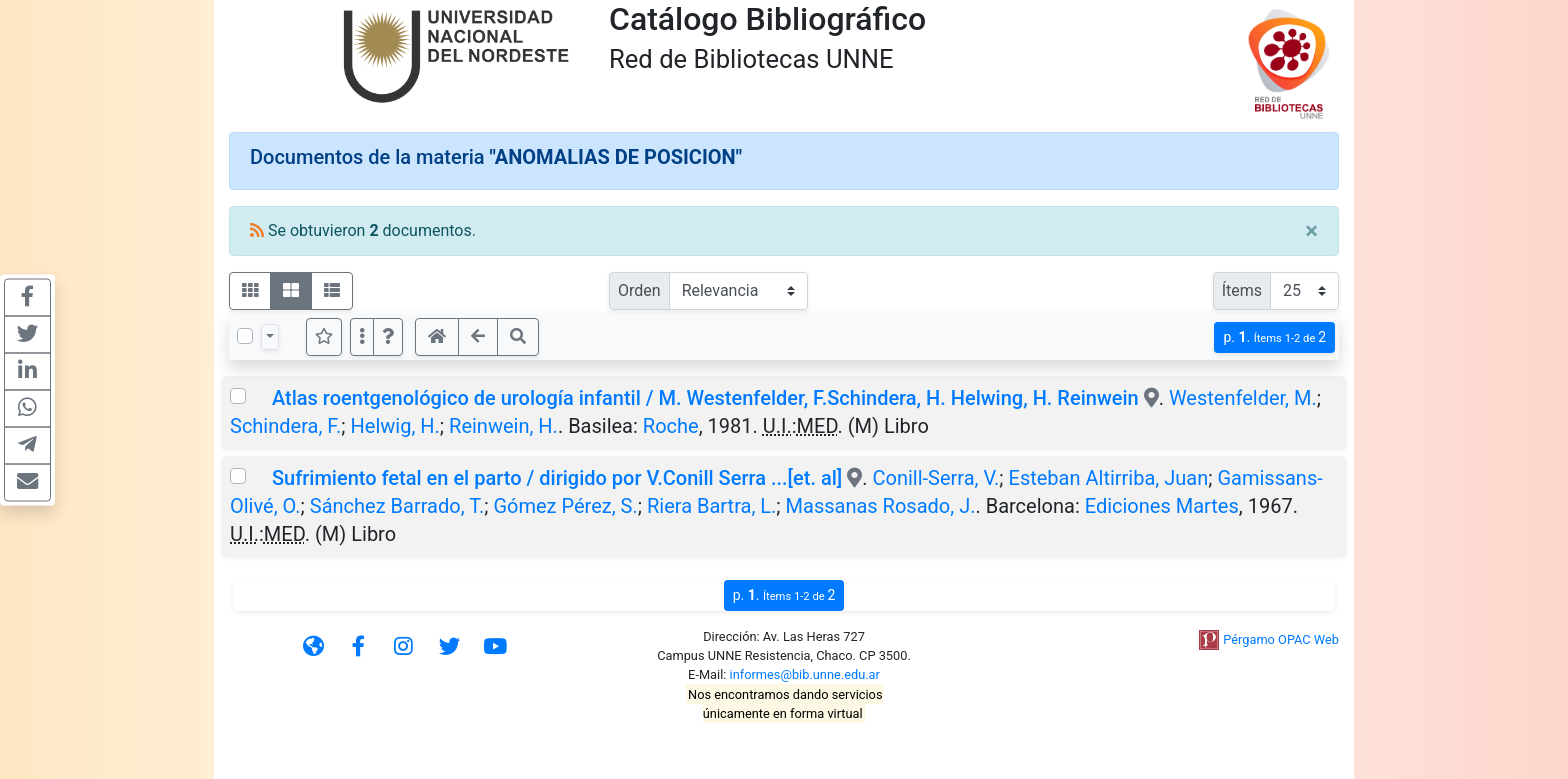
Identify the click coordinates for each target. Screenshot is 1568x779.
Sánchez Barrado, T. (397, 506)
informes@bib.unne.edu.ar (805, 674)
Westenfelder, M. (1243, 398)
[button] (388, 337)
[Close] (1311, 231)
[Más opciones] (362, 337)
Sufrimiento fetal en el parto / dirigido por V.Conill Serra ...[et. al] (557, 478)
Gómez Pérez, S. (565, 506)
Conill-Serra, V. (935, 478)
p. (1274, 337)
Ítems (1242, 290)
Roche (671, 426)
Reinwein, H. (503, 426)
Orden (639, 290)
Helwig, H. (395, 426)
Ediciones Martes (1162, 506)
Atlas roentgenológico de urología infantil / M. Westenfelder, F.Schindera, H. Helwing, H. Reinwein (705, 398)
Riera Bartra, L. (711, 506)
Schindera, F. (285, 426)
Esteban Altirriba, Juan (1109, 478)
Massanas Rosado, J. (881, 506)
